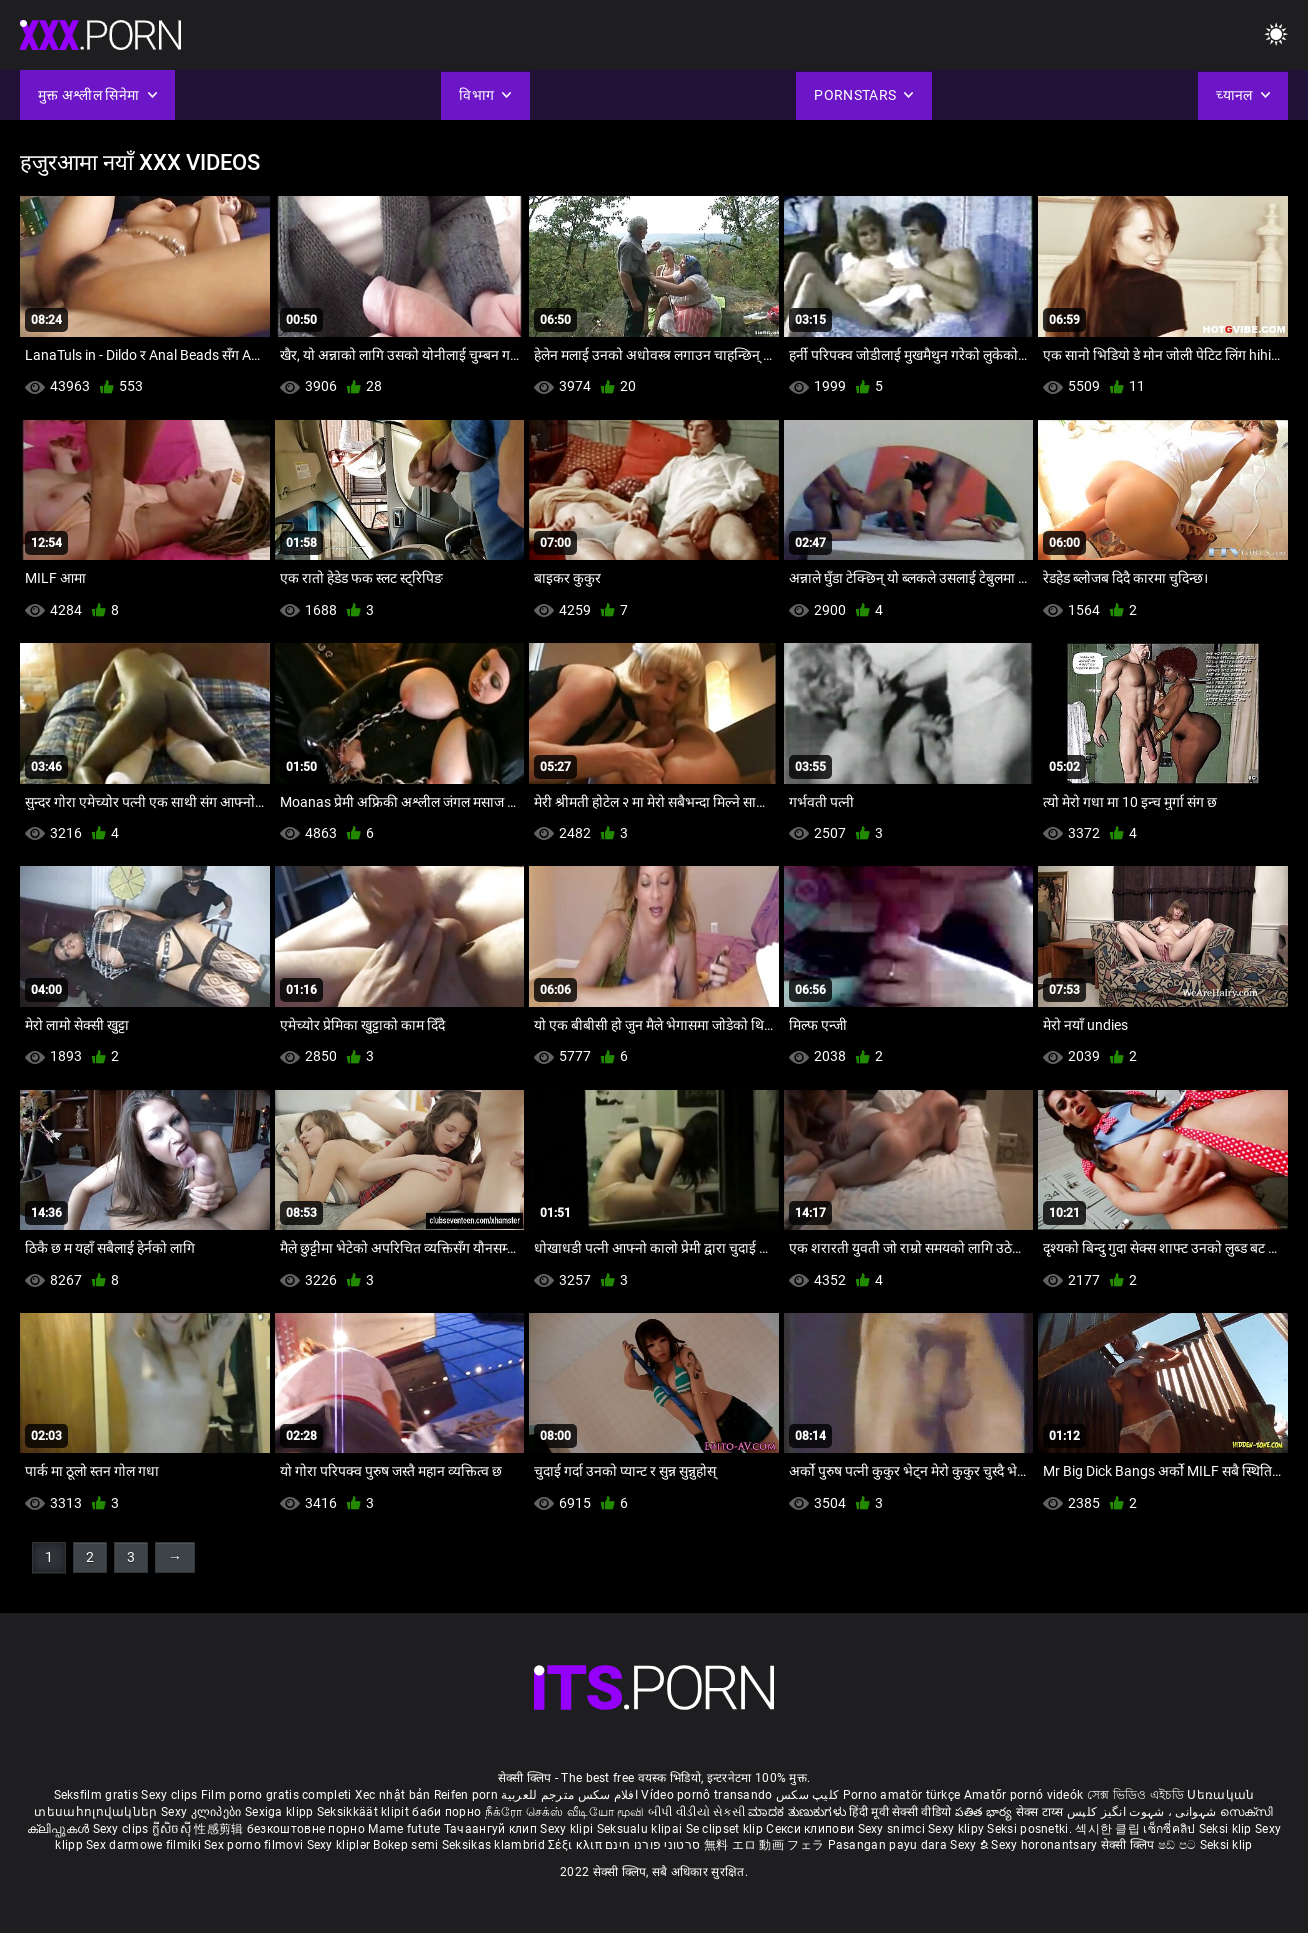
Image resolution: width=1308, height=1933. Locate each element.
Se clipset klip (726, 1829)
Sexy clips (170, 1795)
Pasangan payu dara (889, 1845)
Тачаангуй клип (492, 1829)
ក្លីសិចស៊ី (173, 1829)
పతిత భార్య (985, 1812)
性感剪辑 (220, 1829)
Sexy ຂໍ (970, 1845)
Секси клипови (811, 1829)
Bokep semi (405, 1845)
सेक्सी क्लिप (1129, 1845)
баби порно (446, 1812)
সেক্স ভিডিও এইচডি (1135, 1795)
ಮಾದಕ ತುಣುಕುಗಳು (798, 1812)
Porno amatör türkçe (902, 1795)
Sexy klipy (957, 1829)
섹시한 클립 (1109, 1829)
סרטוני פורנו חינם (652, 1845)
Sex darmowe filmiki (143, 1845)
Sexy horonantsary (1045, 1845)
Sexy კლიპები (203, 1812)
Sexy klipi (568, 1829)
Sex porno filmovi (253, 1845)
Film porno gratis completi (276, 1795)
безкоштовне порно (306, 1829)
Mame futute (404, 1829)
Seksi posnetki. (1031, 1829)
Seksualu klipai (641, 1829)
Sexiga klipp (281, 1812)
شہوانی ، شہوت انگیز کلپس (1143, 1812)
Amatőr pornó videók (1024, 1795)
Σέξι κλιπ (576, 1845)
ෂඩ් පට (1179, 1845)
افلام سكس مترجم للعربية (569, 1795)
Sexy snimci (893, 1829)
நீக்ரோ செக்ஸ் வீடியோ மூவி (565, 1812)
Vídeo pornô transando (706, 1795)
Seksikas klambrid (495, 1845)
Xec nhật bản (393, 1795)
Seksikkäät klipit (364, 1812)
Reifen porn (466, 1795)
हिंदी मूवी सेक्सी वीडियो (900, 1812)
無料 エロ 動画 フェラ (764, 1845)
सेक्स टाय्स (1041, 1812)
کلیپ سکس (807, 1795)
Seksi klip (1227, 1829)
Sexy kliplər (340, 1845)
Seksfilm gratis (96, 1795)
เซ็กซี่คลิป (1170, 1829)
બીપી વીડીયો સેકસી (696, 1812)
